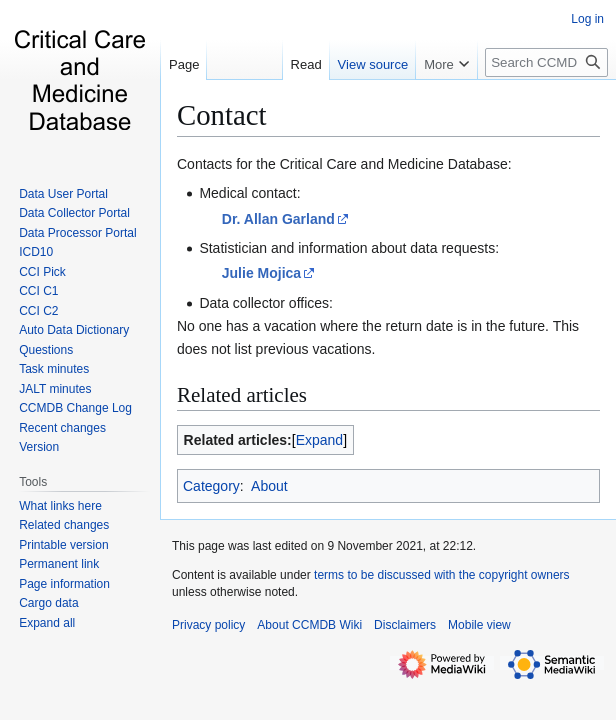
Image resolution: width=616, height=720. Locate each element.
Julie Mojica (261, 273)
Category (211, 486)
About (269, 486)
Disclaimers (405, 625)
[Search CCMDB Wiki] (546, 62)
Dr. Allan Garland (278, 219)
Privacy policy (208, 625)
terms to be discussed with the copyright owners (441, 575)
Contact (222, 115)
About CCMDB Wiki (309, 625)
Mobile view (479, 625)
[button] (47, 623)
